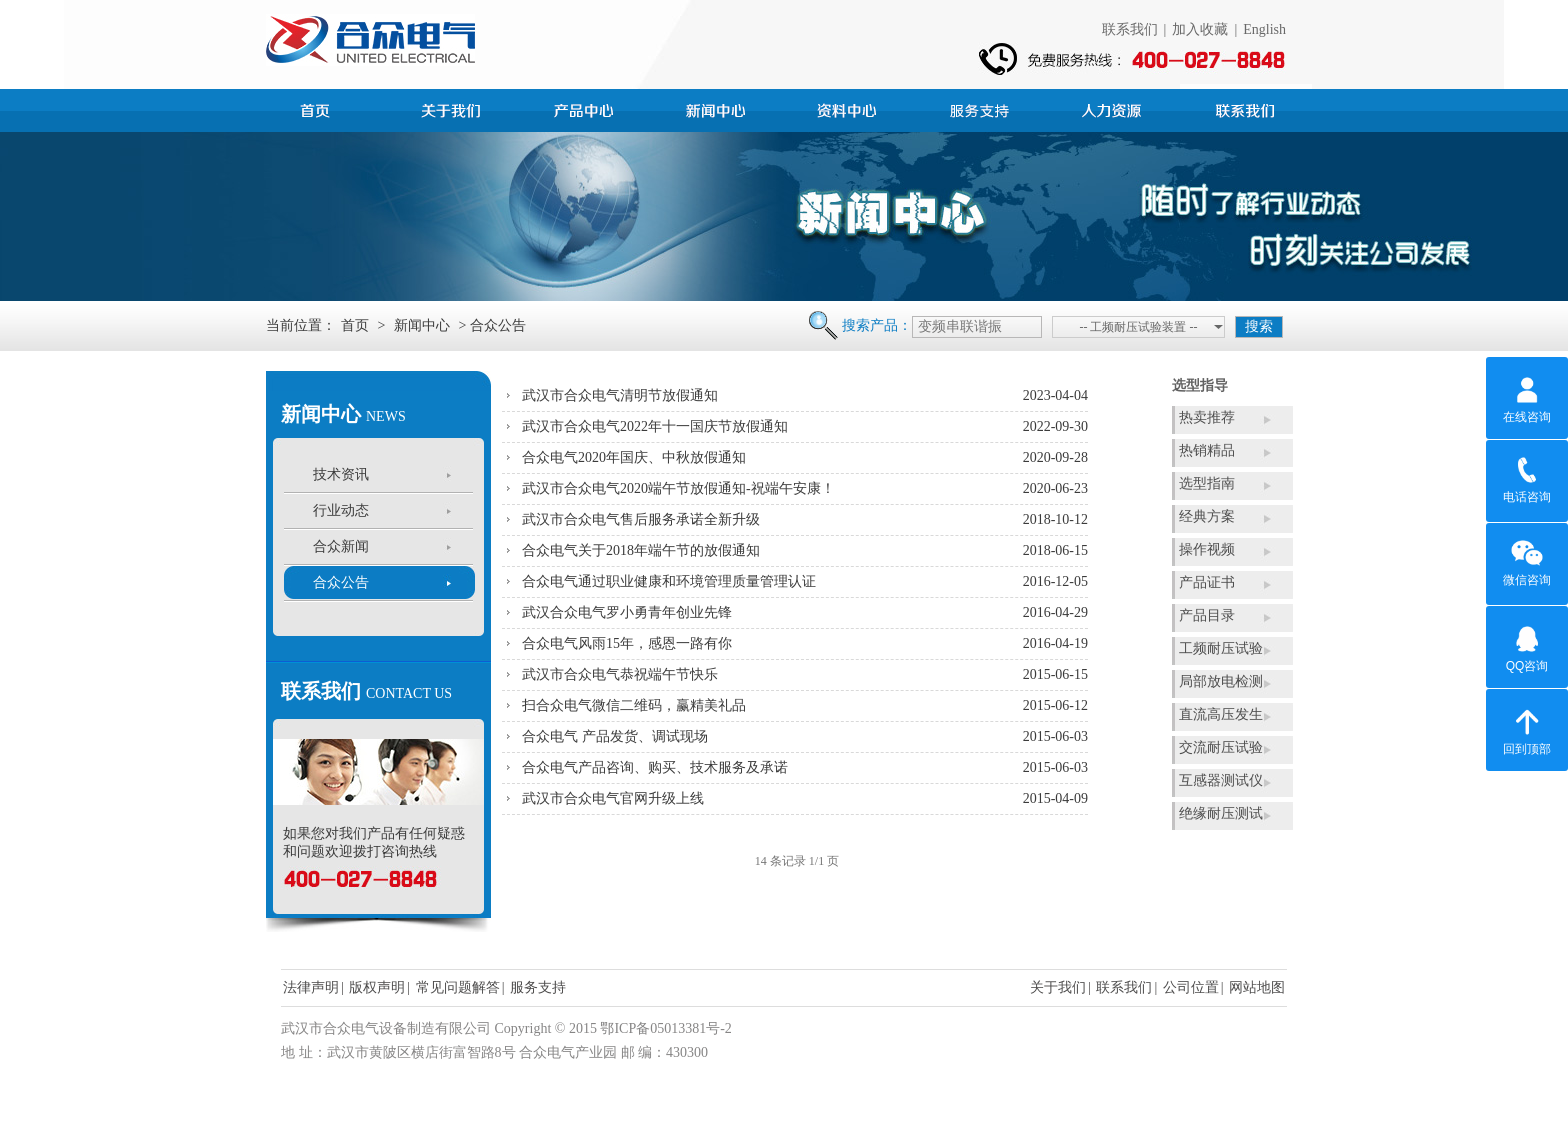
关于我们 (1058, 987)
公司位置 (1191, 987)
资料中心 (850, 108)
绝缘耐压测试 (1221, 813)
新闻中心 (718, 108)
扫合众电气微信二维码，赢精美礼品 (634, 705)
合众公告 (341, 582)
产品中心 (586, 108)
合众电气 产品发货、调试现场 (615, 736)
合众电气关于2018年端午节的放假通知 (641, 550)
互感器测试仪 (1221, 780)
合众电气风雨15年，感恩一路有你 (627, 643)
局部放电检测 (1221, 681)
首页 (322, 108)
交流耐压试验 (1221, 747)
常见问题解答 (458, 987)
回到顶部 (1527, 729)
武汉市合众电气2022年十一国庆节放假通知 (655, 426)
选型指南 (1207, 483)
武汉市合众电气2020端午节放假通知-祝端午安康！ (678, 488)
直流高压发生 (1221, 714)
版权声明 (377, 987)
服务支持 (982, 108)
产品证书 (1207, 582)
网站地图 (1257, 987)
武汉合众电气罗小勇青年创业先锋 (627, 612)
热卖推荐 (1207, 417)
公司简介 (454, 108)
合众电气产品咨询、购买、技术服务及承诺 (655, 767)
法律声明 (311, 987)
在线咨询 (1527, 397)
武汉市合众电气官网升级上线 (613, 798)
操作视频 (1207, 549)
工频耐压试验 (1221, 648)
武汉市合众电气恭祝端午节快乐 (620, 674)
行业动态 (341, 510)
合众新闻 (341, 546)
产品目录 (1207, 615)
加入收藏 (1200, 29)
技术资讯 (341, 474)
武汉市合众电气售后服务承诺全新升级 (641, 519)
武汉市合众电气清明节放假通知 (620, 395)
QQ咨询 (1527, 646)
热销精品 (1207, 450)
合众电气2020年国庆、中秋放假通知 (634, 457)
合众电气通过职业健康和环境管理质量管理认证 (669, 581)
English (1264, 29)
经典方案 (1207, 516)
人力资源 (1114, 108)
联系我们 (1130, 29)
